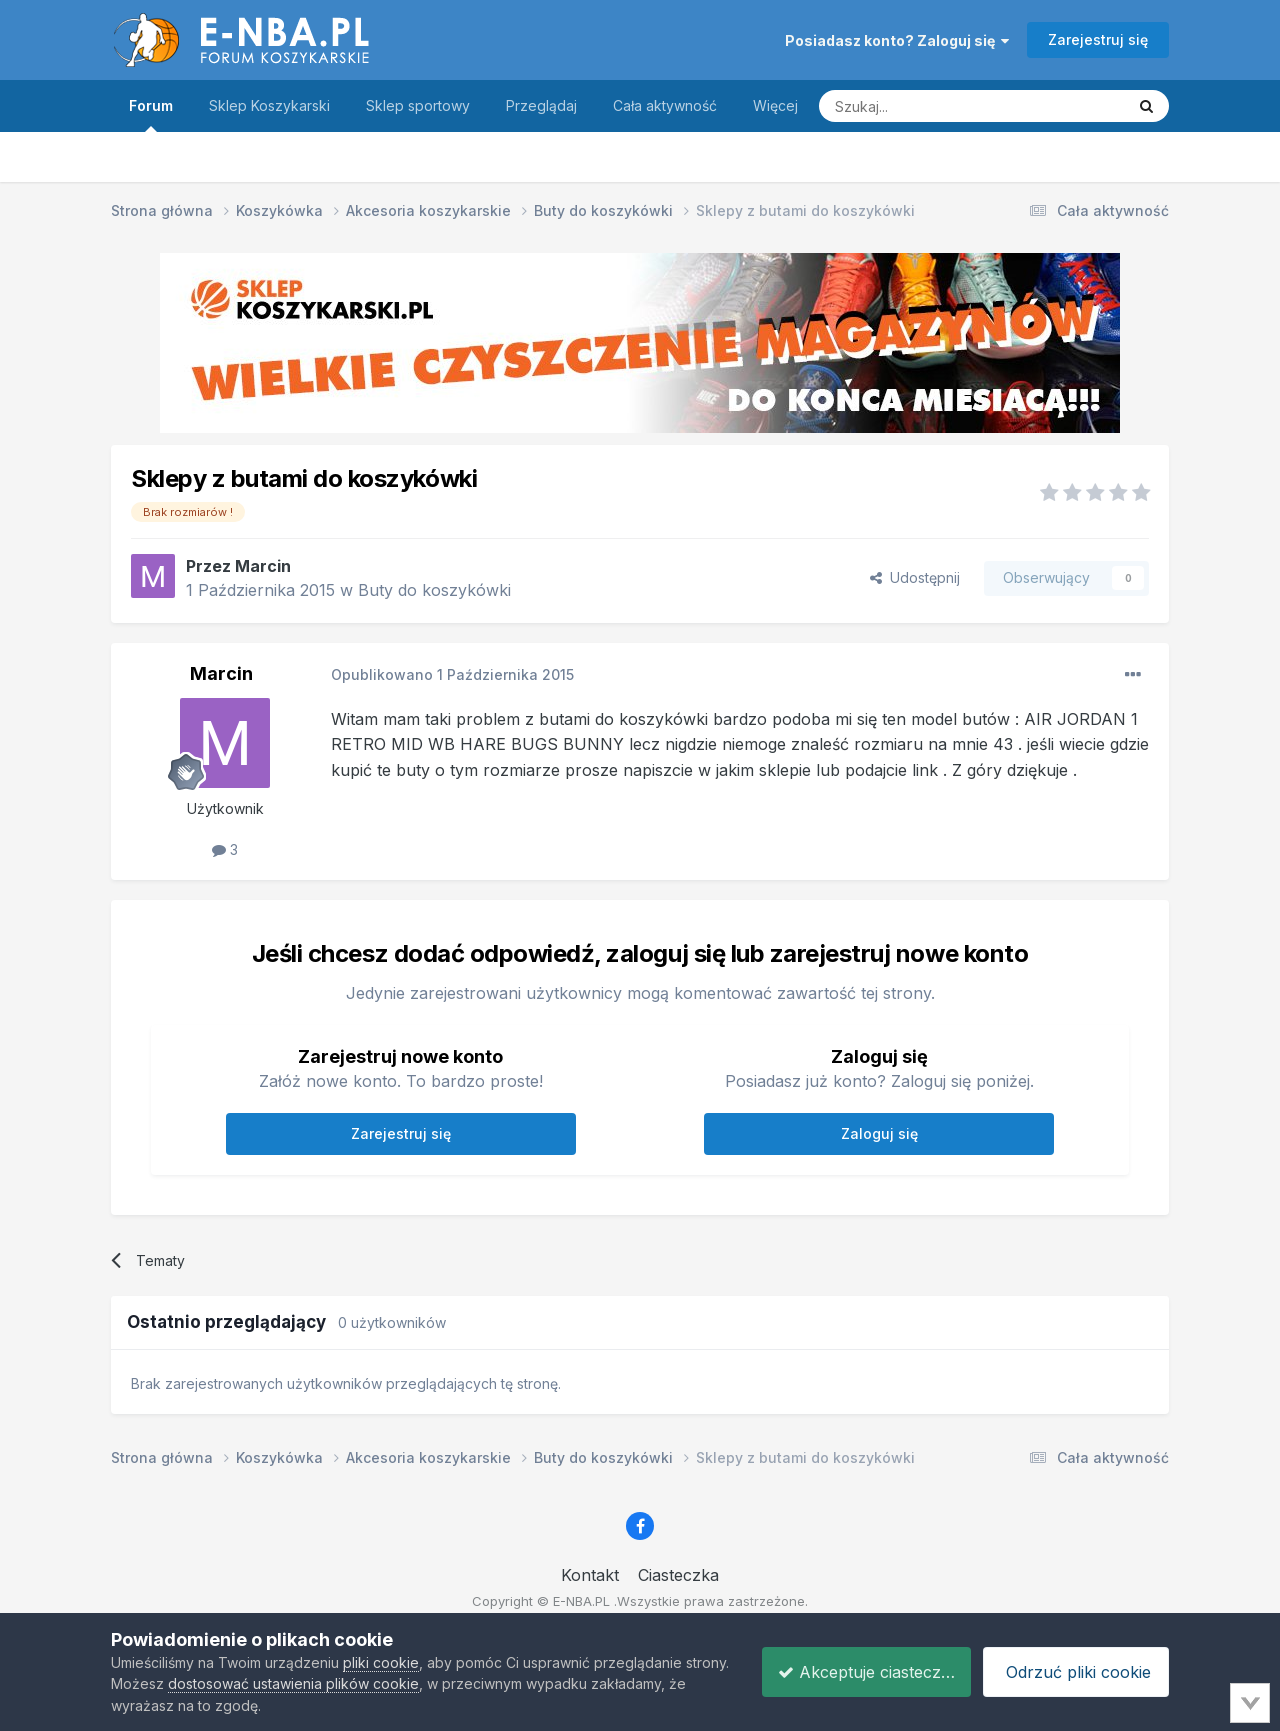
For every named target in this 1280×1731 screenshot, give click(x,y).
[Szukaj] (922, 106)
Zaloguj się (879, 1133)
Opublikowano (452, 674)
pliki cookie (381, 1662)
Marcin (263, 566)
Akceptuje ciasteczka (853, 1672)
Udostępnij (915, 577)
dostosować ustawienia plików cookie (340, 1683)
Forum (151, 114)
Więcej (775, 105)
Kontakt (590, 1575)
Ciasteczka (678, 1575)
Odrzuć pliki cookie (1073, 1672)
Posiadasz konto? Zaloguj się (897, 40)
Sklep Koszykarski (269, 105)
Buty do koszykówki (434, 590)
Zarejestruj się (1098, 39)
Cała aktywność (665, 105)
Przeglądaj (541, 105)
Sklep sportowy (418, 105)
